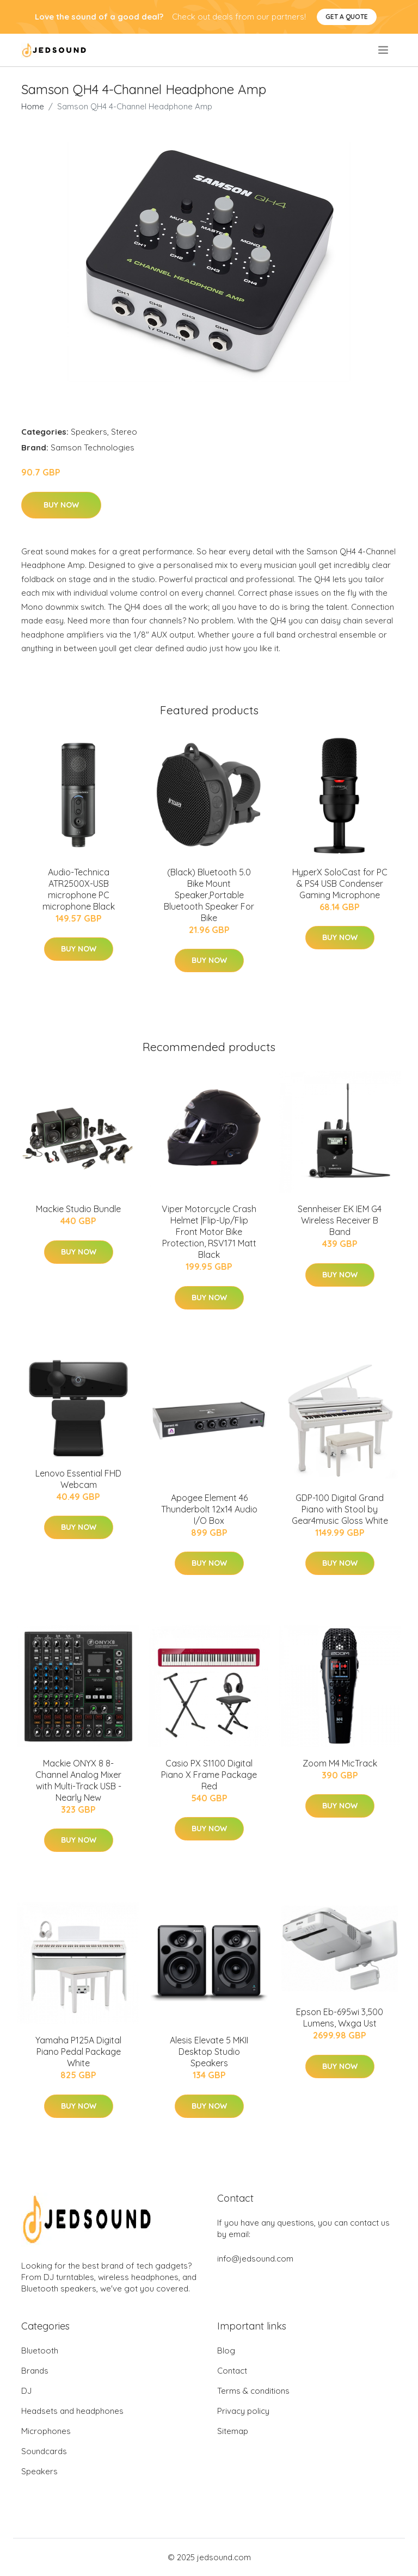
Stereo (124, 432)
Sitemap (232, 2431)
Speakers (89, 432)
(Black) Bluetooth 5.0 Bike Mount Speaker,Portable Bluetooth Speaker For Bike (209, 895)
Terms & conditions (253, 2391)
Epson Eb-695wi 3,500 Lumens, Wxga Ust (339, 2017)
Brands (34, 2370)
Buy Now (61, 505)
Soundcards (44, 2451)
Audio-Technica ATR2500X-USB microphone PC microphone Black (78, 889)
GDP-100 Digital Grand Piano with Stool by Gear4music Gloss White (340, 1509)
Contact (232, 2370)
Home (32, 106)
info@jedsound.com (255, 2258)
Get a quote (346, 17)
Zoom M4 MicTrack (340, 1763)
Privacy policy (243, 2411)
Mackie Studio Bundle (78, 1208)
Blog (226, 2350)
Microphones (46, 2431)
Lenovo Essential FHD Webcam (78, 1479)
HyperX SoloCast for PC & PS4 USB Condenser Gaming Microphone (340, 883)
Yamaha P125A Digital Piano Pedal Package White (78, 2051)
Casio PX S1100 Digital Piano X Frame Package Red (209, 1775)
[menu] (384, 50)
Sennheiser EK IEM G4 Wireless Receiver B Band (340, 1220)
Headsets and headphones (72, 2411)
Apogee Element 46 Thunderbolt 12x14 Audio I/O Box (209, 1509)
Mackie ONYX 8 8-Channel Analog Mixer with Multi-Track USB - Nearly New (78, 1780)
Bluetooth (39, 2350)
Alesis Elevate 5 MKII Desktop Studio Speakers (209, 2051)
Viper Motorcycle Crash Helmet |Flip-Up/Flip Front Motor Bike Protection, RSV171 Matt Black (209, 1231)
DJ (26, 2391)
